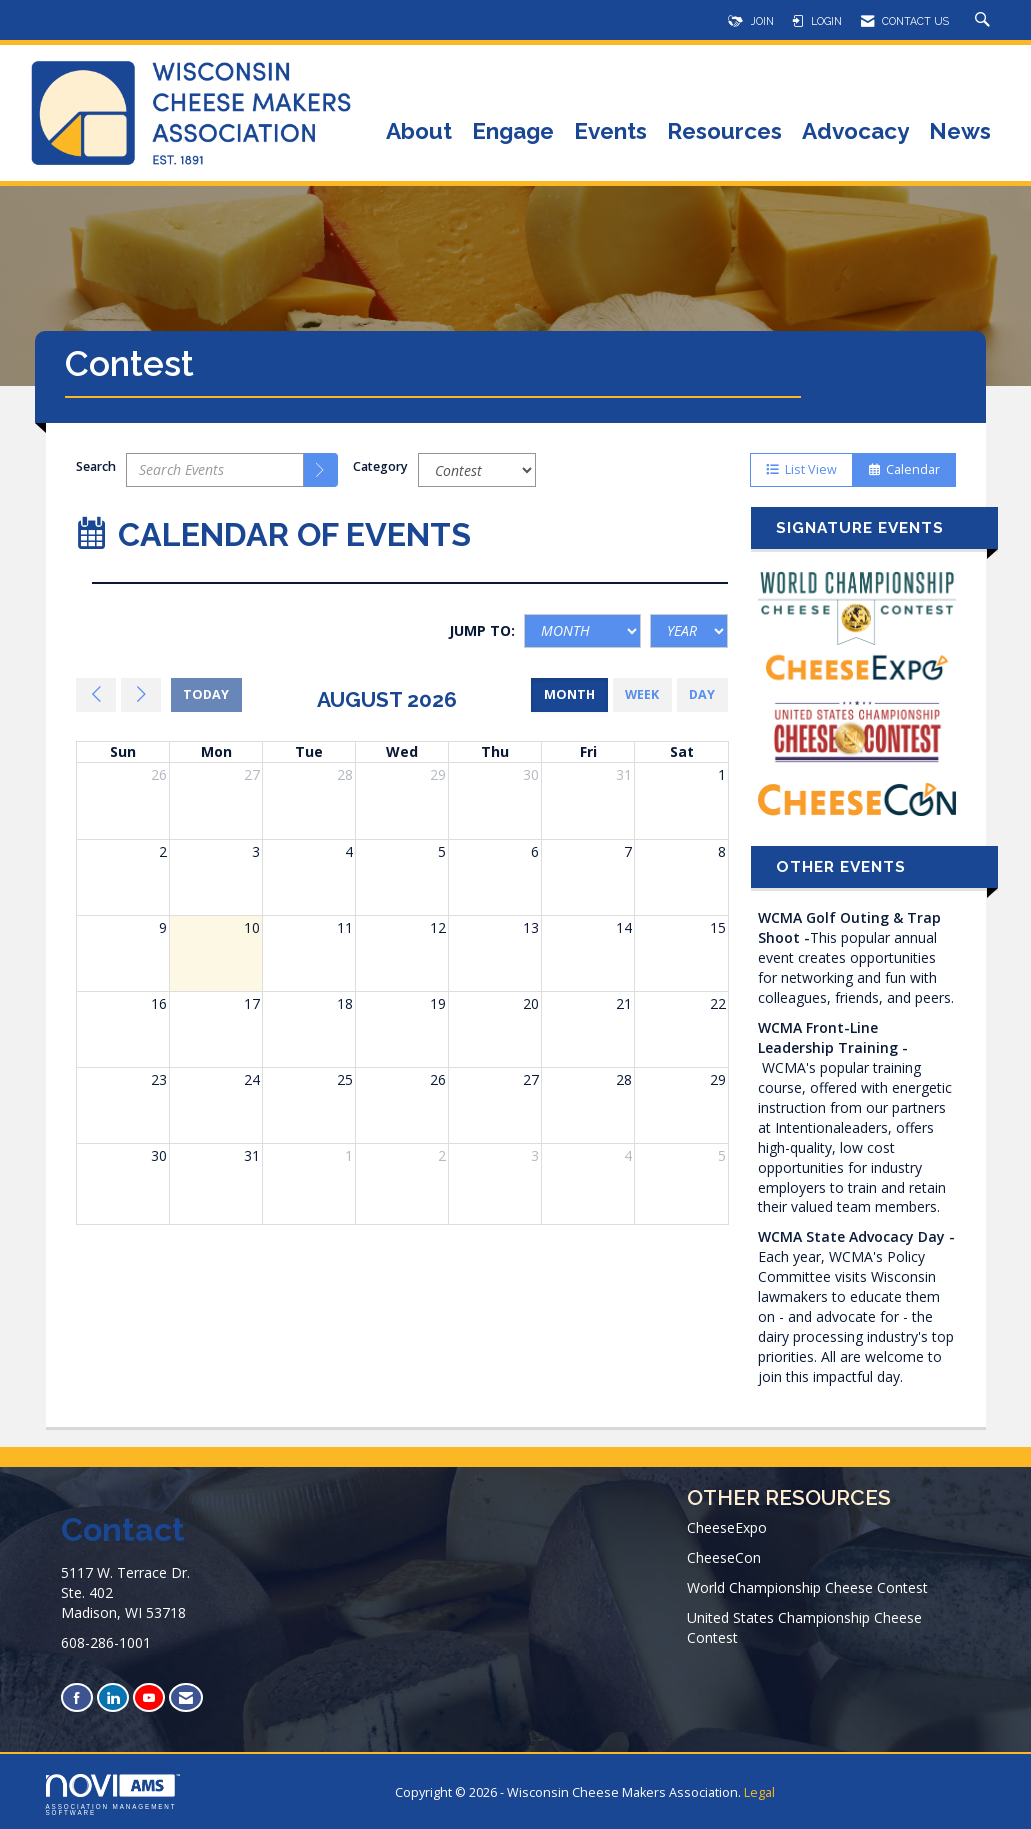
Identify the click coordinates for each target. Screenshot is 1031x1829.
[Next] (141, 695)
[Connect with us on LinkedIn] (113, 1697)
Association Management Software (113, 1795)
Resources (724, 132)
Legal (759, 1792)
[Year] (689, 631)
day (702, 694)
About (419, 132)
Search (96, 466)
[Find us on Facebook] (77, 1697)
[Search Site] (985, 21)
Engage (513, 132)
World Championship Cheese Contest (807, 1587)
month (569, 694)
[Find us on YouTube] (149, 1697)
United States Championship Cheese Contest (804, 1627)
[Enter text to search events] (215, 470)
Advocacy (855, 132)
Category (380, 466)
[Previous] (96, 695)
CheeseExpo (727, 1527)
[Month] (582, 631)
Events (610, 132)
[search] (321, 470)
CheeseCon (724, 1557)
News (960, 132)
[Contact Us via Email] (186, 1697)
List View (801, 469)
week (642, 694)
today (206, 694)
